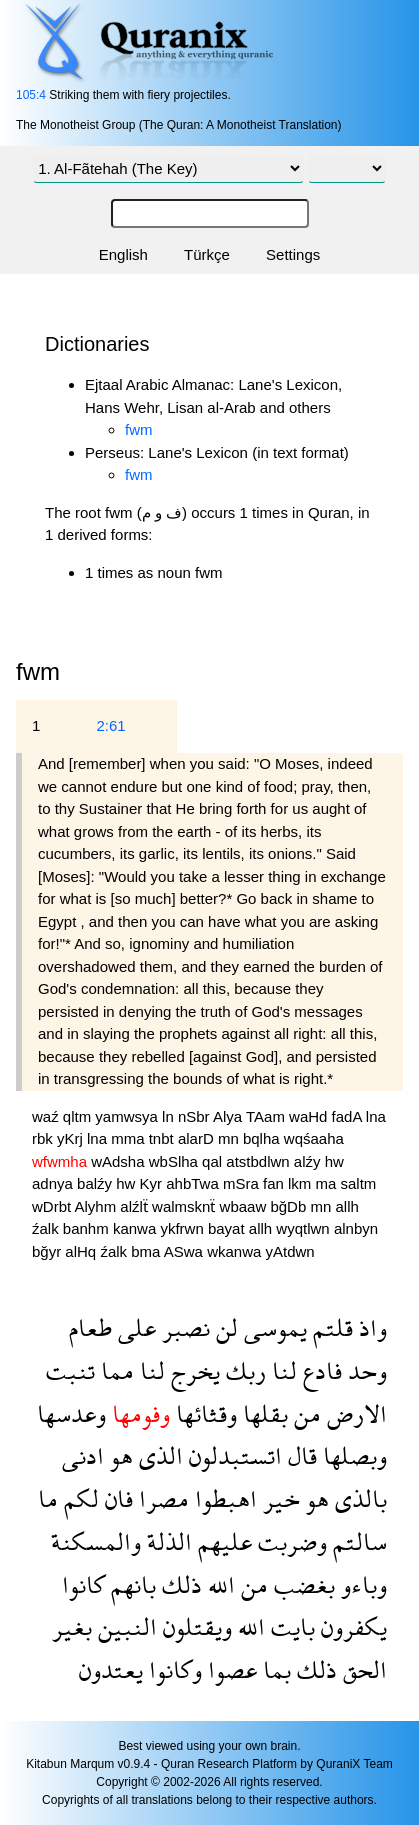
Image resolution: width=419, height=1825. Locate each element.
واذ (370, 1327)
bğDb (290, 1206)
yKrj (72, 1138)
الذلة (166, 1541)
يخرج (192, 1370)
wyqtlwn (305, 1228)
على (134, 1327)
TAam (267, 1116)
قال (299, 1455)
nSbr (195, 1116)
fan (275, 1183)
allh (346, 1206)
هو (118, 1455)
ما (48, 1498)
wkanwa (236, 1251)
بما (274, 1669)
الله (218, 1584)
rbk (44, 1138)
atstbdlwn (260, 1161)
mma (130, 1138)
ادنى (83, 1455)
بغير (72, 1626)
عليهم (222, 1541)
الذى (158, 1455)
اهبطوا (223, 1498)
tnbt (163, 1138)
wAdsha (120, 1161)
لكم (78, 1498)
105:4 (31, 95)
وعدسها (71, 1413)
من (304, 1413)
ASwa (185, 1251)
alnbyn (356, 1228)
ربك (243, 1370)
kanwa (137, 1228)
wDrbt (53, 1206)
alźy (309, 1161)
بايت (290, 1626)
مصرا (161, 1498)
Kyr (153, 1183)
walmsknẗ (186, 1206)
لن (224, 1327)
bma (147, 1251)
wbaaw (245, 1206)
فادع (319, 1370)
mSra (243, 1183)
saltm (359, 1183)
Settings (293, 254)
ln (170, 1116)
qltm (79, 1116)
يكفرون (351, 1626)
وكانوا (172, 1669)
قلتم (330, 1327)
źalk (47, 1228)
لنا (281, 1370)
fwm (139, 429)
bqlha (263, 1138)
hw (334, 1161)
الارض (354, 1413)
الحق (362, 1669)
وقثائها (203, 1413)
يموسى (272, 1327)
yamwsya (128, 1116)
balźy (96, 1183)
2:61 (110, 725)
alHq (82, 1251)
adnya (54, 1183)
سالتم (357, 1541)
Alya (229, 1116)
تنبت (70, 1370)
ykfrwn (184, 1228)
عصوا (229, 1669)
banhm (88, 1228)
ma (328, 1183)
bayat (228, 1228)
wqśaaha (314, 1138)
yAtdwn (289, 1251)
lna (376, 1116)
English (123, 254)
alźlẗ (136, 1206)
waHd (310, 1116)
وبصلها (352, 1455)
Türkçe (207, 254)
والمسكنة (96, 1541)
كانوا (83, 1584)
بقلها (262, 1413)
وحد (364, 1370)
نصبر (183, 1327)
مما (114, 1370)
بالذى (358, 1498)
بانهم (130, 1584)
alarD (198, 1138)
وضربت (289, 1541)
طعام (90, 1327)
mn (230, 1138)
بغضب (301, 1584)
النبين (124, 1626)
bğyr (48, 1251)
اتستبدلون (232, 1455)
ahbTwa (194, 1183)
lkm (302, 1183)
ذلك (179, 1584)
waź (47, 1116)
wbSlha (175, 1161)
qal (214, 1161)
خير (278, 1498)
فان (116, 1498)
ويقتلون (194, 1626)
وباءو (361, 1584)
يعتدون (111, 1669)
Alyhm (98, 1206)
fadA (349, 1116)
